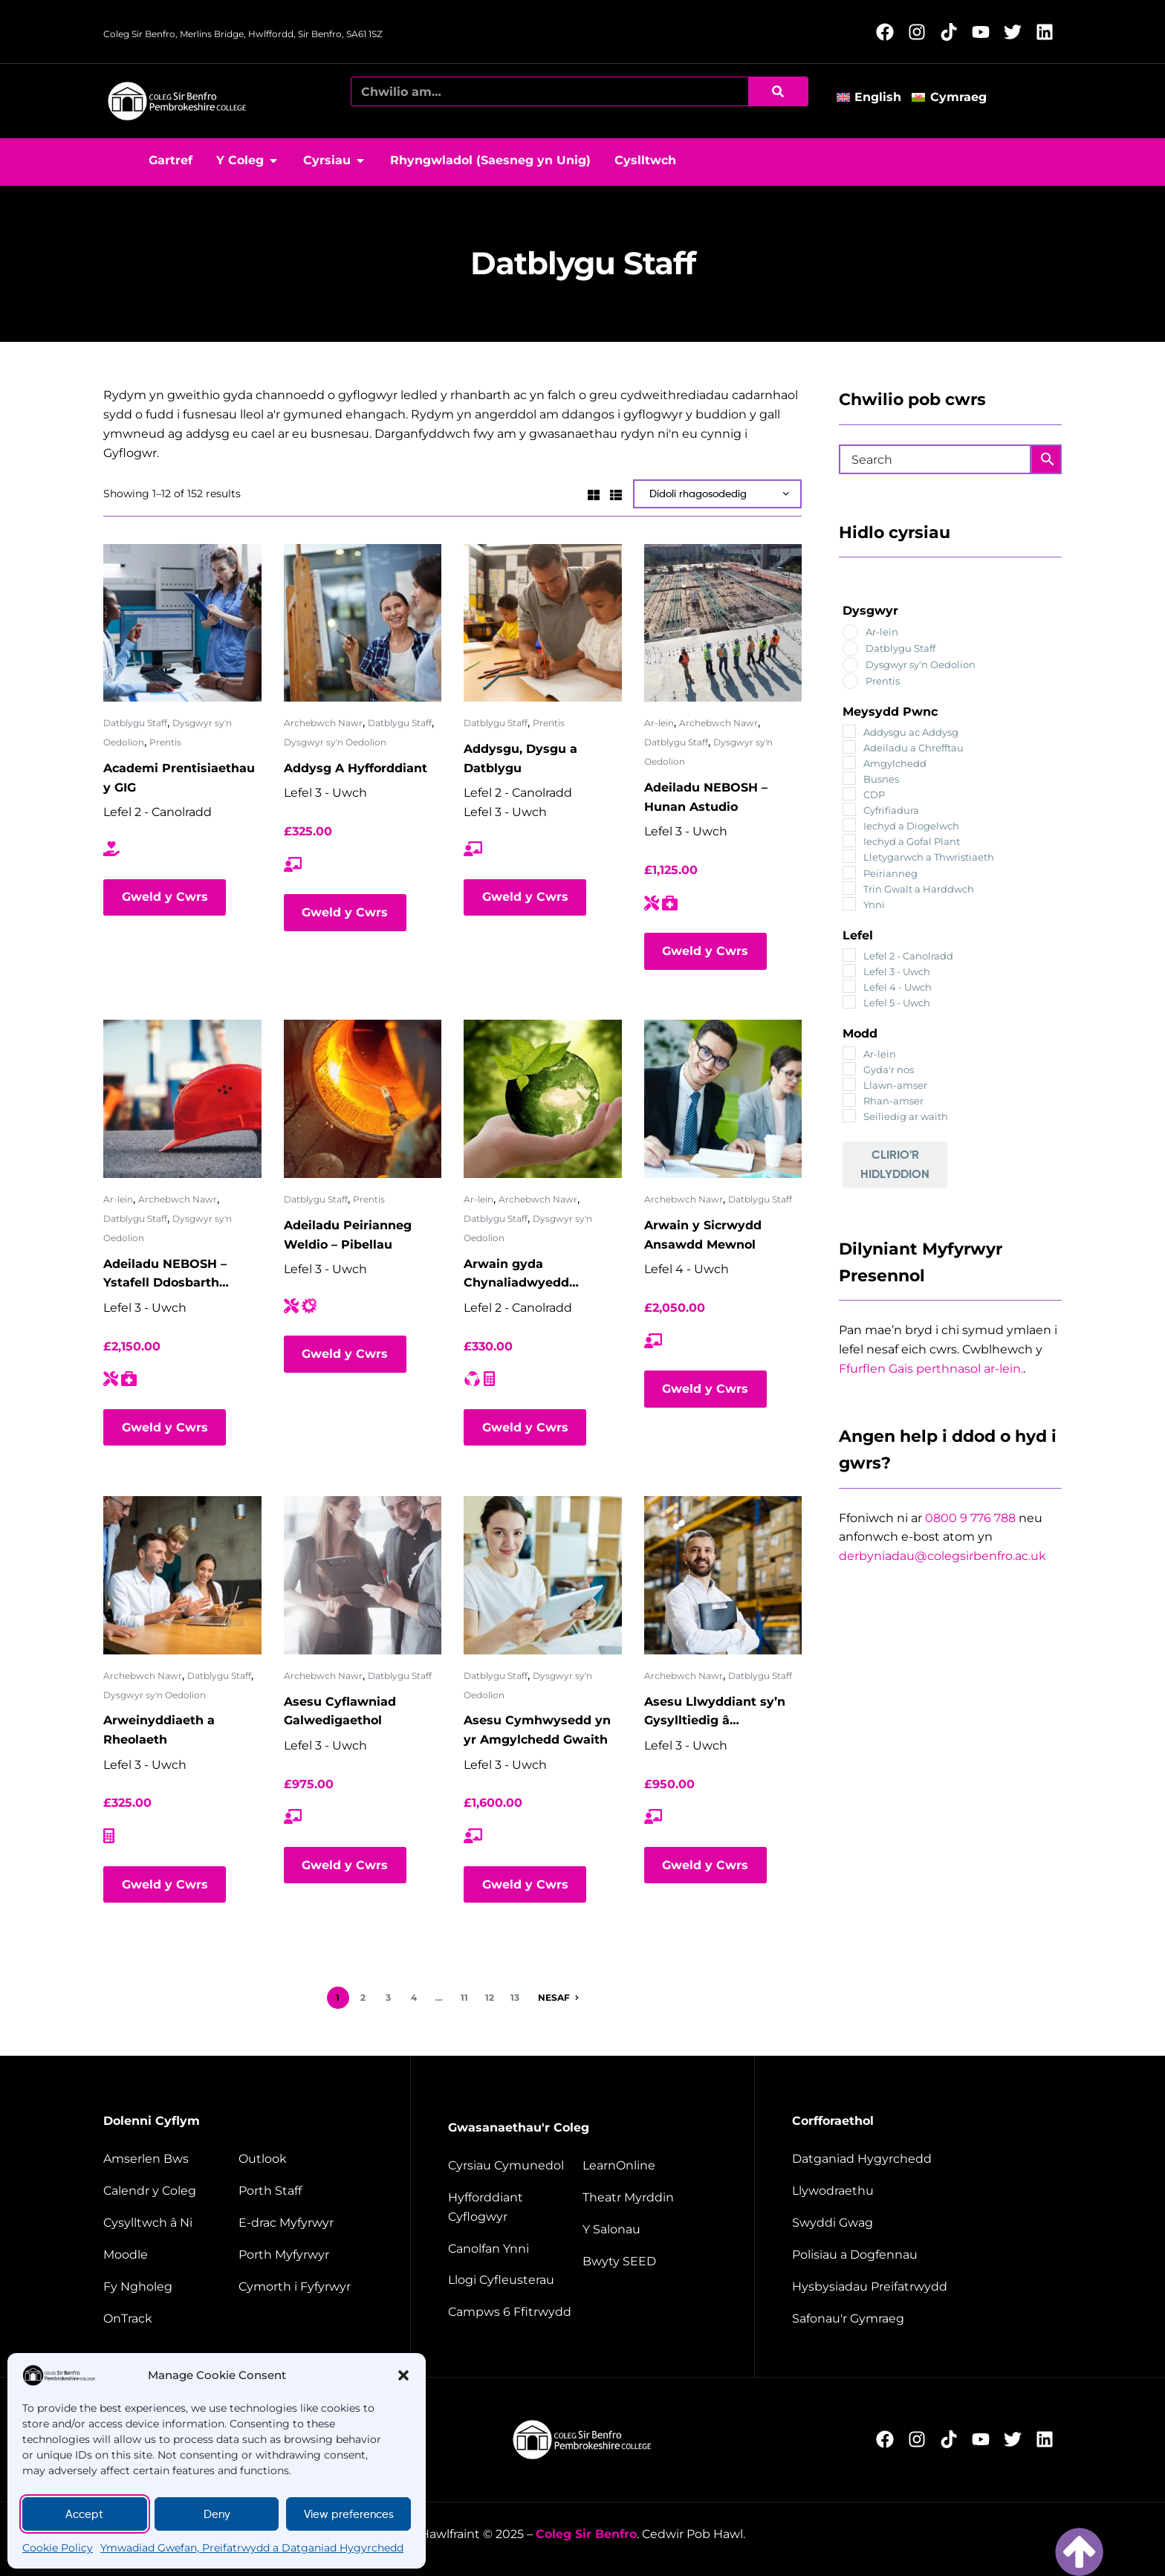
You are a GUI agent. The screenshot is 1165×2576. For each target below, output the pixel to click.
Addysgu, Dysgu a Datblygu (520, 758)
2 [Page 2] (363, 1997)
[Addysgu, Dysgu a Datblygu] (543, 623)
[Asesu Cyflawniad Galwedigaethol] (363, 1575)
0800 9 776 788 (970, 1518)
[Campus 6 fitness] (513, 2312)
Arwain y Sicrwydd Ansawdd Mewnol (703, 1235)
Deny (217, 2514)
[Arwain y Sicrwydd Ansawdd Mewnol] (723, 1099)
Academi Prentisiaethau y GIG (179, 778)
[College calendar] (169, 2191)
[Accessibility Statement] (925, 2159)
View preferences (349, 2514)
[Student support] (306, 2287)
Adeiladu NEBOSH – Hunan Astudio (706, 797)
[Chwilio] (778, 91)
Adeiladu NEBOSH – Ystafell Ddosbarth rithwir (165, 1275)
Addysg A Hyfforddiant (355, 768)
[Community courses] (513, 2165)
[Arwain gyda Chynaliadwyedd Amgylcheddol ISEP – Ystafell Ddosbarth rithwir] (543, 1099)
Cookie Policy (57, 2547)
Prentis (165, 742)
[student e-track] (306, 2223)
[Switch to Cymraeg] (954, 97)
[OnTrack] (169, 2319)
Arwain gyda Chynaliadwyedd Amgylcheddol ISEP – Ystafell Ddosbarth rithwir (530, 1275)
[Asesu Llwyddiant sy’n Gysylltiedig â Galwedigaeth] (723, 1575)
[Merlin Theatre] (649, 2197)
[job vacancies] (925, 2223)
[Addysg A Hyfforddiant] (363, 623)
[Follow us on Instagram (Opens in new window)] (921, 32)
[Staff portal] (306, 2191)
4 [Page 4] (414, 1997)
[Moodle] (169, 2255)
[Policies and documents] (925, 2255)
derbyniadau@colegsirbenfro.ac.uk (942, 1556)
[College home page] (177, 101)
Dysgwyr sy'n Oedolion (335, 742)
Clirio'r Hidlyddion (894, 1164)
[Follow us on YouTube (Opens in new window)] (985, 32)
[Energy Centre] (513, 2249)
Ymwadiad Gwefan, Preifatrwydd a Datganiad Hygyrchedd (251, 2547)
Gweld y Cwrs (165, 897)
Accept (84, 2514)
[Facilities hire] (513, 2280)
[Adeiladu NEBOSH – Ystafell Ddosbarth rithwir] (182, 1099)
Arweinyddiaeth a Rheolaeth (159, 1730)
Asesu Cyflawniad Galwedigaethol (340, 1711)
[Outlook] (306, 2159)
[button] (403, 2375)
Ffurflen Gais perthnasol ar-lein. (931, 1369)
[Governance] (925, 2191)
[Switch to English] (874, 97)
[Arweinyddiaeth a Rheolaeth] (182, 1575)
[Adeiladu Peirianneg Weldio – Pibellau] (363, 1099)
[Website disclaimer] (925, 2287)
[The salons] (649, 2229)
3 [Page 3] (388, 1997)
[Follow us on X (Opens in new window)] (1017, 32)
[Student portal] (306, 2255)
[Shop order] (717, 493)
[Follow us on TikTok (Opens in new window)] (953, 32)
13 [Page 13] (514, 1997)
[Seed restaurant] (649, 2261)
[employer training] (513, 2207)
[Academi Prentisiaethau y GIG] (182, 623)
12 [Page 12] (489, 1997)
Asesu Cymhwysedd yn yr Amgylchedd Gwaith (537, 1730)
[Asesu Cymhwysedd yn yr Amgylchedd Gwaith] (543, 1575)
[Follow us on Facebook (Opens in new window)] (889, 32)
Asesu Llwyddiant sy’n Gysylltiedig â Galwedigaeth (714, 1713)
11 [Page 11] (464, 1997)
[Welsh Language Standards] (925, 2319)
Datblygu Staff (135, 722)
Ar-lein (659, 722)
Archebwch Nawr (323, 722)
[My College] (169, 2287)
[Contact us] (169, 2223)
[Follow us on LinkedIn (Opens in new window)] (1049, 32)
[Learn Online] (649, 2165)
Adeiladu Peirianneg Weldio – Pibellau (348, 1235)
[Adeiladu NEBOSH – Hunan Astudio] (723, 623)
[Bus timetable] (169, 2159)
